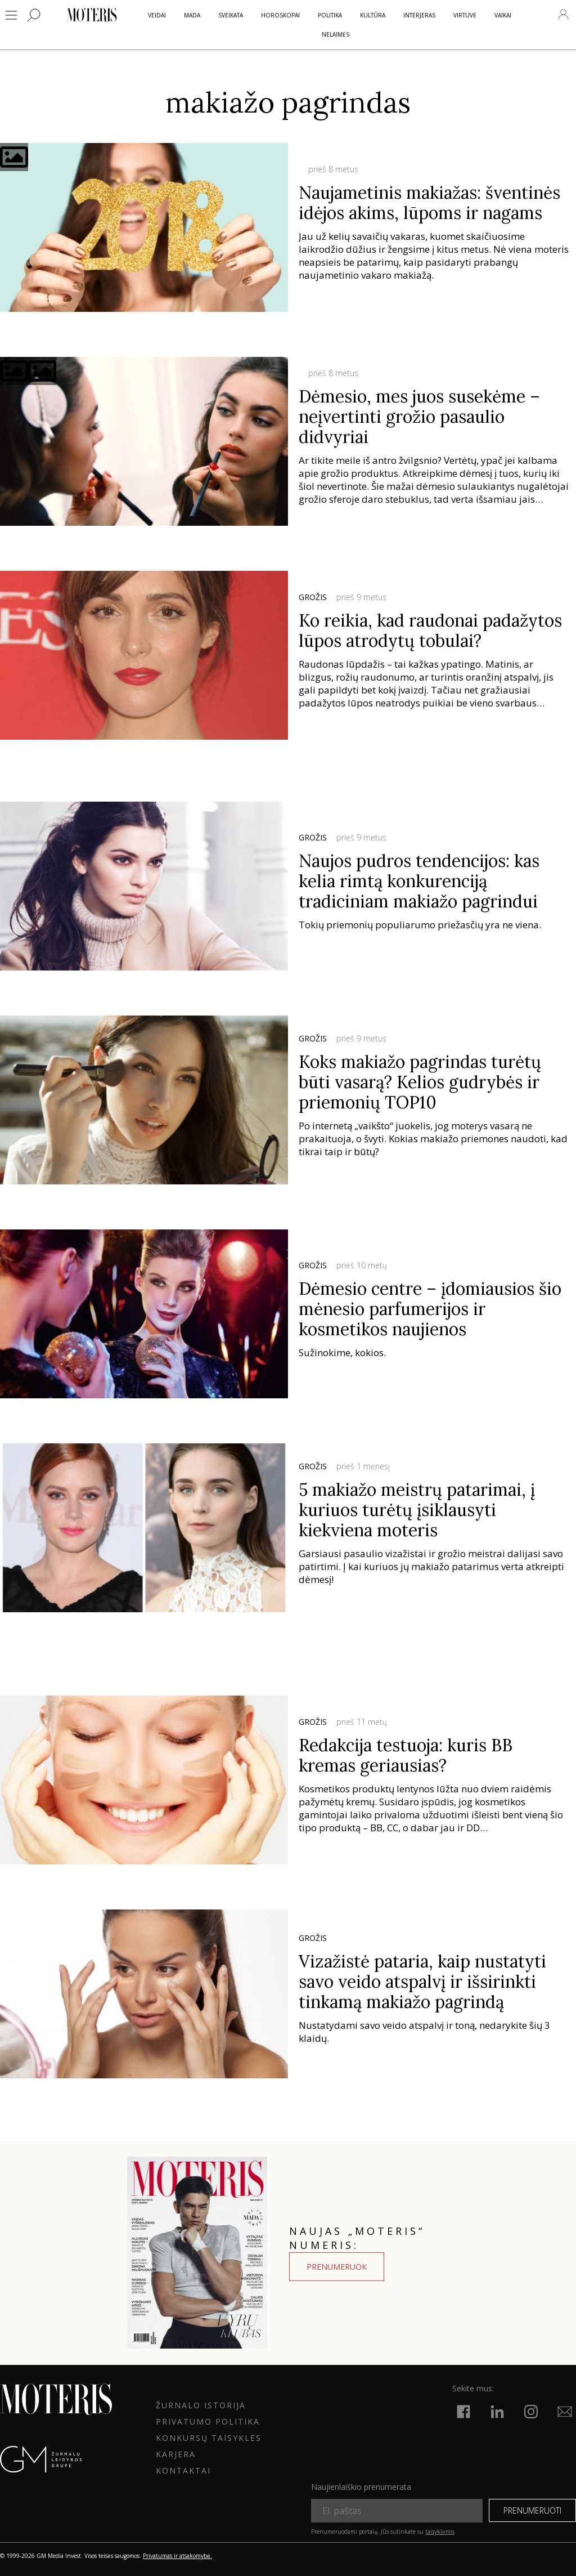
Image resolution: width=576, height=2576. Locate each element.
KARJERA (176, 2454)
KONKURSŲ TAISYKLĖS (209, 2437)
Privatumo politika (208, 2421)
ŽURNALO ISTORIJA (201, 2405)
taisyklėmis (439, 2531)
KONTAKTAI (183, 2470)
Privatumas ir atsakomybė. (177, 2556)
